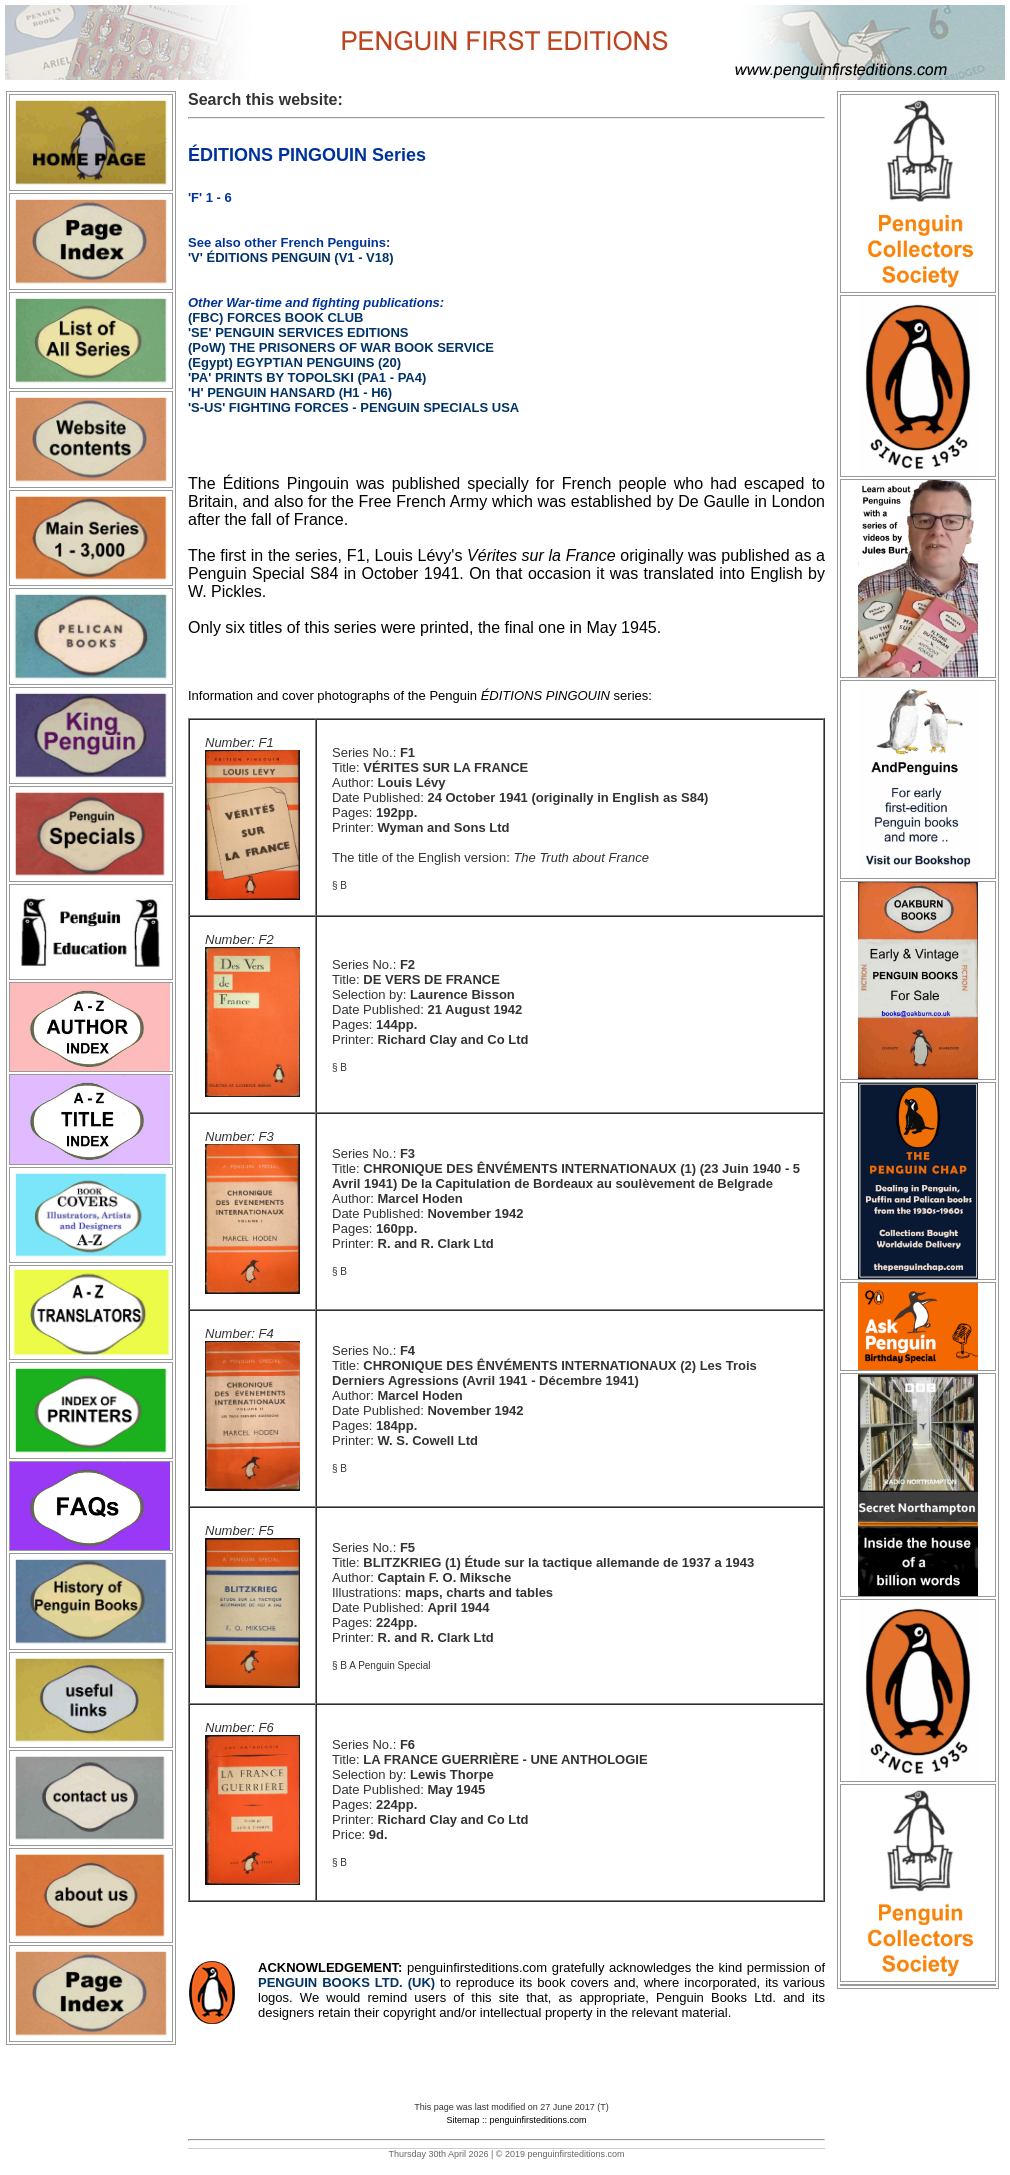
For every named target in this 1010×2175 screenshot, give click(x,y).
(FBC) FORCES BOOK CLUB (276, 317)
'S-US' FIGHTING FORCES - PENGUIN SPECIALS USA (353, 407)
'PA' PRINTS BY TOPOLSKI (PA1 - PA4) (307, 377)
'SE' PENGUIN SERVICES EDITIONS (298, 332)
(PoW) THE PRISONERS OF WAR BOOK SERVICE (341, 347)
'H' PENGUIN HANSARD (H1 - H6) (290, 392)
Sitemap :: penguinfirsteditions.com (516, 2120)
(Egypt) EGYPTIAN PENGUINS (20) (294, 362)
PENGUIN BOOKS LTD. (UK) (349, 1982)
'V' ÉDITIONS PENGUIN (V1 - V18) (291, 257)
